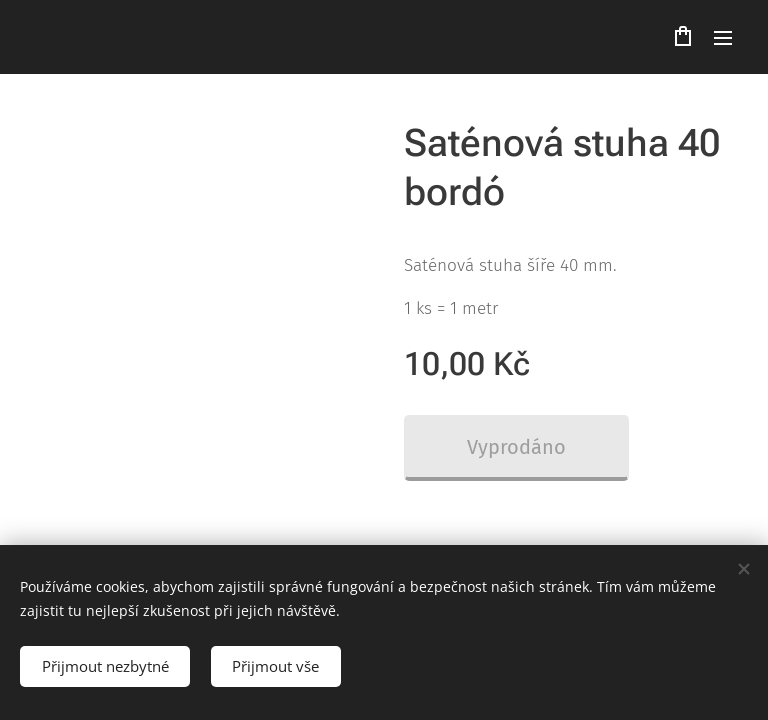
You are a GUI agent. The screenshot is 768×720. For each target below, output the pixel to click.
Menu (723, 38)
